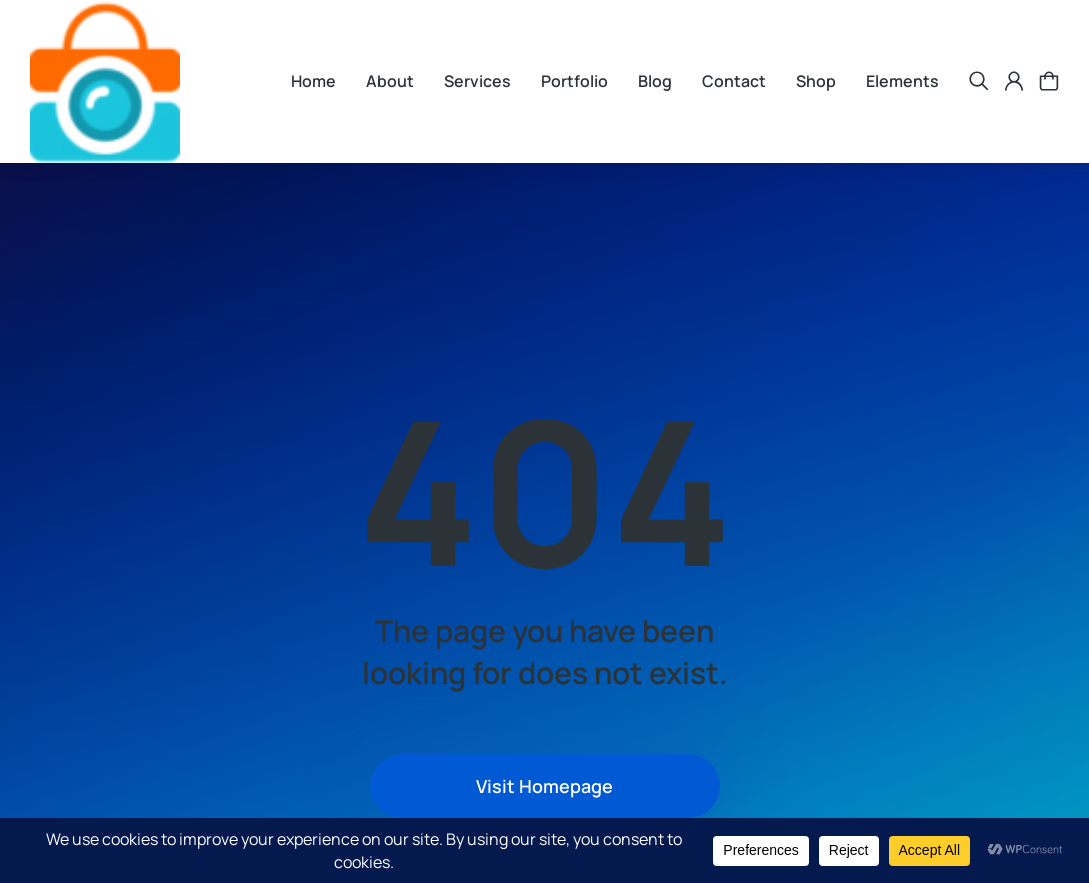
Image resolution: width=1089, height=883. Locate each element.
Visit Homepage (544, 786)
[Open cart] (1049, 81)
